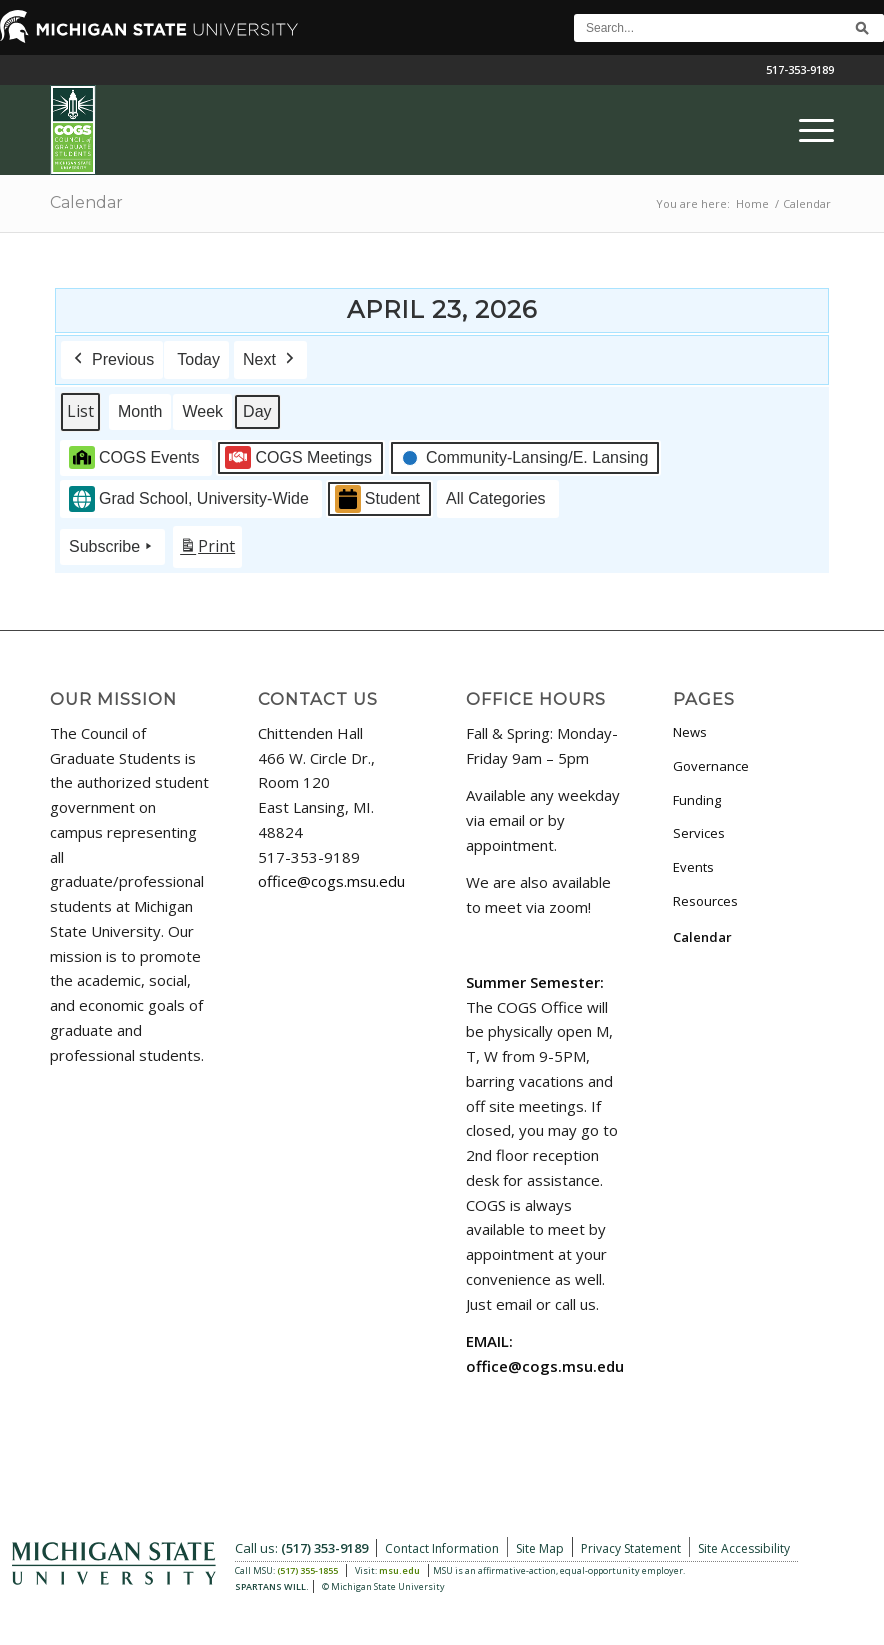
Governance (711, 766)
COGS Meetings (298, 457)
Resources (705, 901)
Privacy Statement (631, 1548)
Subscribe (112, 547)
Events (693, 867)
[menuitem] (806, 130)
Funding (697, 800)
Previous (112, 360)
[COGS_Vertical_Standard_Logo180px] (73, 130)
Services (699, 833)
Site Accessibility (744, 1548)
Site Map (540, 1548)
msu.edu (399, 1570)
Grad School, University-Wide (189, 498)
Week (202, 411)
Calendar (86, 202)
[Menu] (806, 130)
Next (270, 360)
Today (198, 359)
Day (257, 411)
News (690, 732)
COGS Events (134, 457)
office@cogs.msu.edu (331, 881)
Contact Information (442, 1548)
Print (207, 550)
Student (377, 498)
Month (140, 411)
